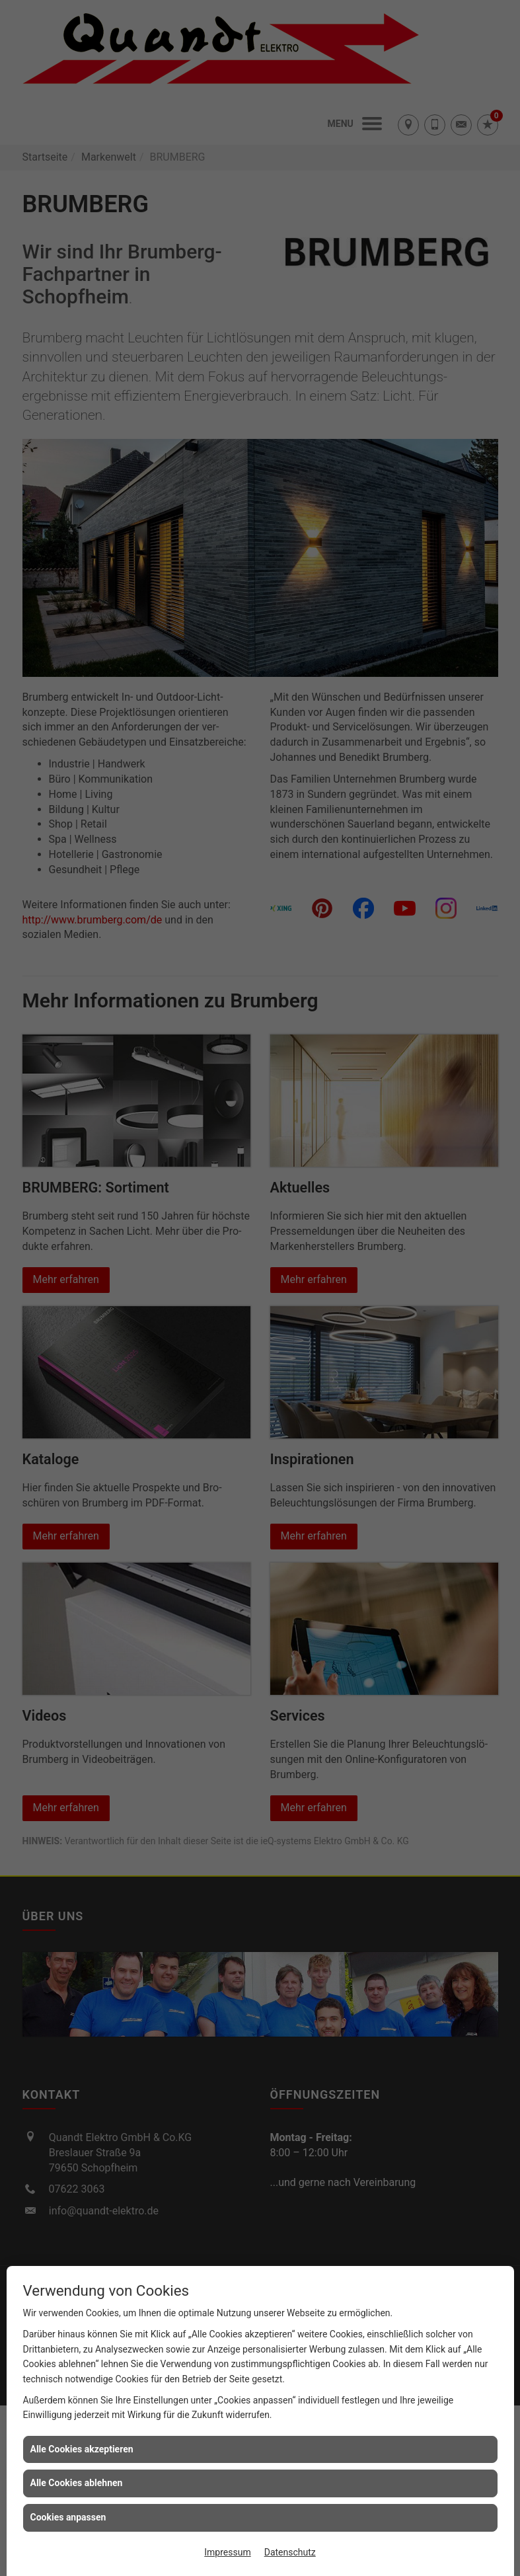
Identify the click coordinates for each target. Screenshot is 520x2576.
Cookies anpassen (68, 2517)
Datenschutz (290, 2552)
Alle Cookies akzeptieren (81, 2449)
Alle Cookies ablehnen (76, 2483)
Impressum (227, 2552)
